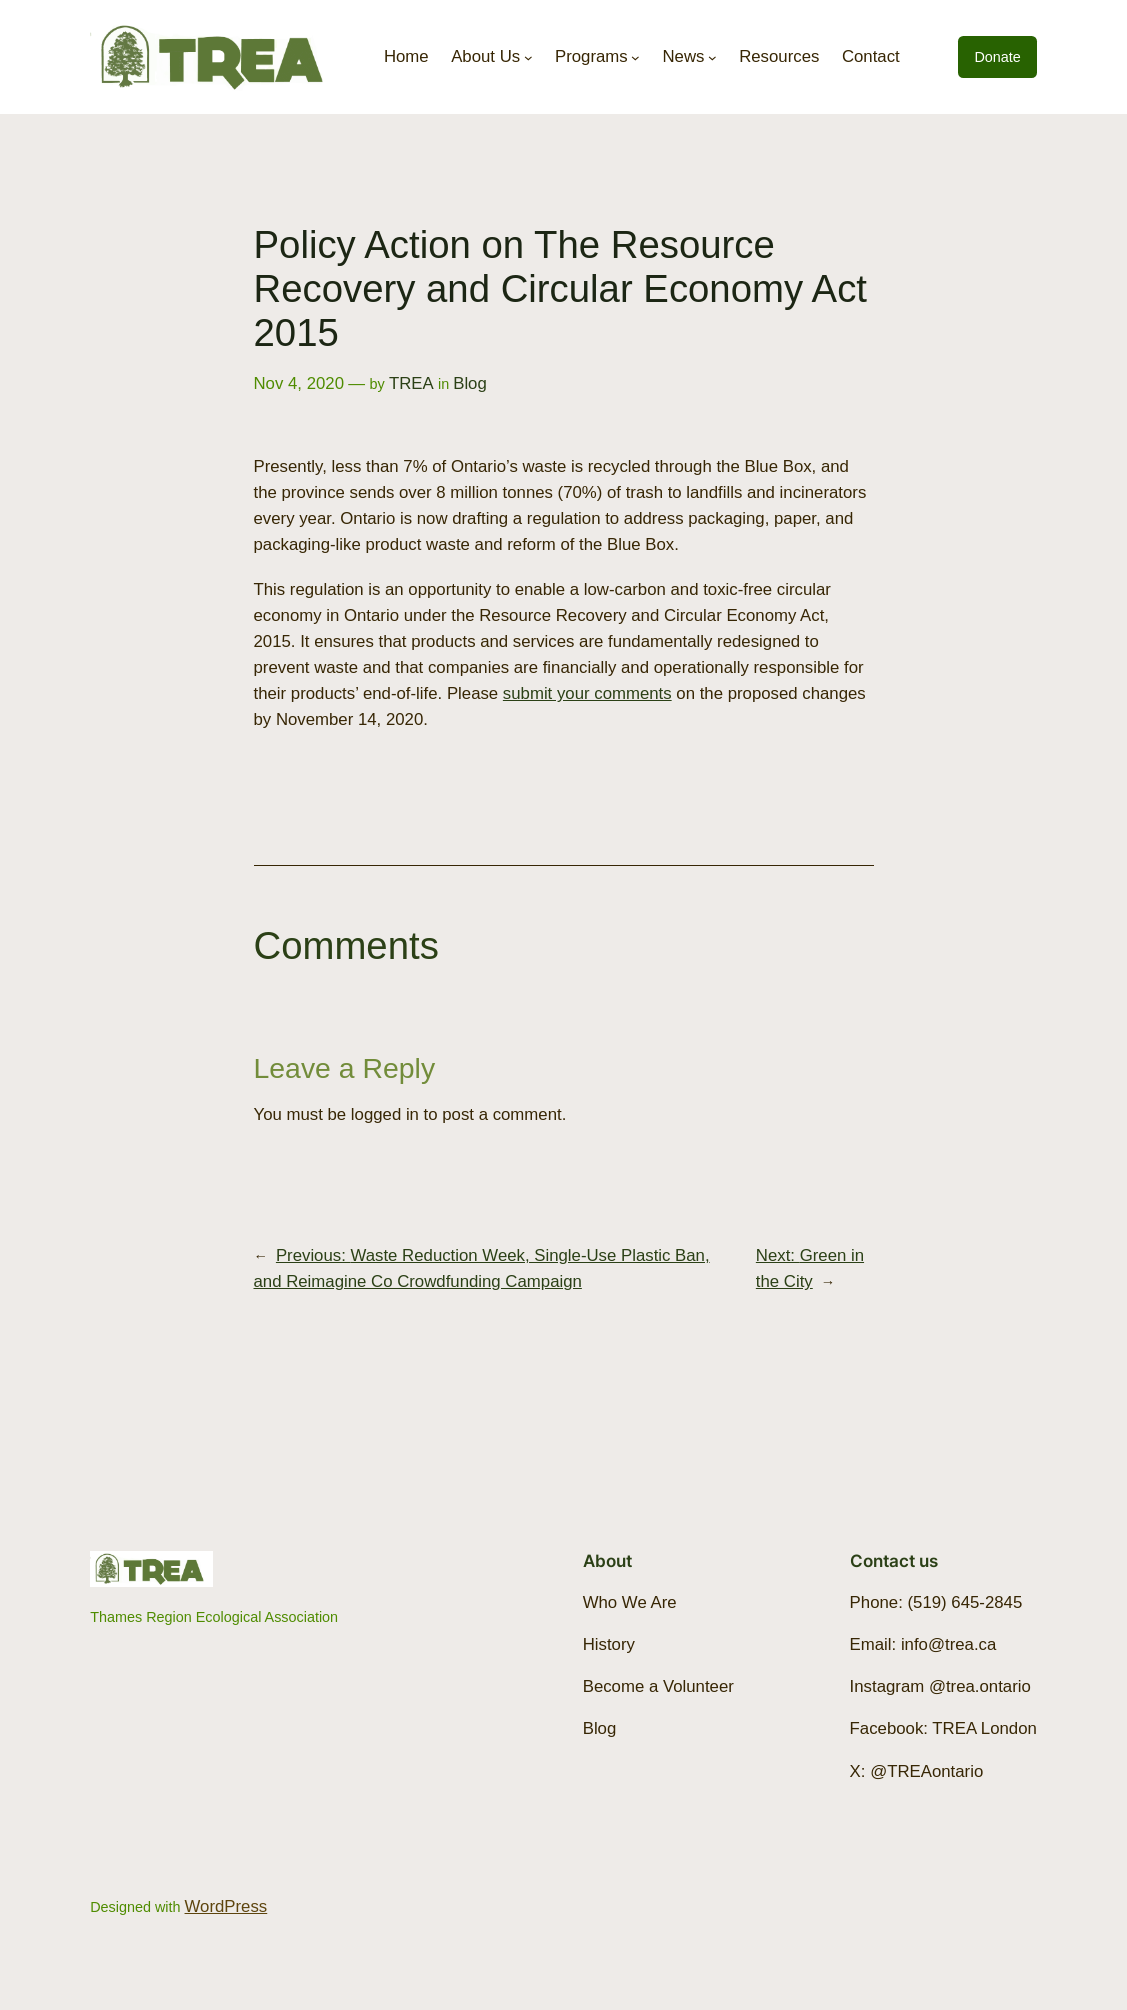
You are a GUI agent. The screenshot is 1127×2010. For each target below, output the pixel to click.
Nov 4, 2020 (299, 383)
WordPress (226, 1906)
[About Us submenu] (528, 57)
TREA (411, 383)
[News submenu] (712, 57)
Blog (470, 383)
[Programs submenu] (635, 57)
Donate (997, 57)
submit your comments (587, 693)
